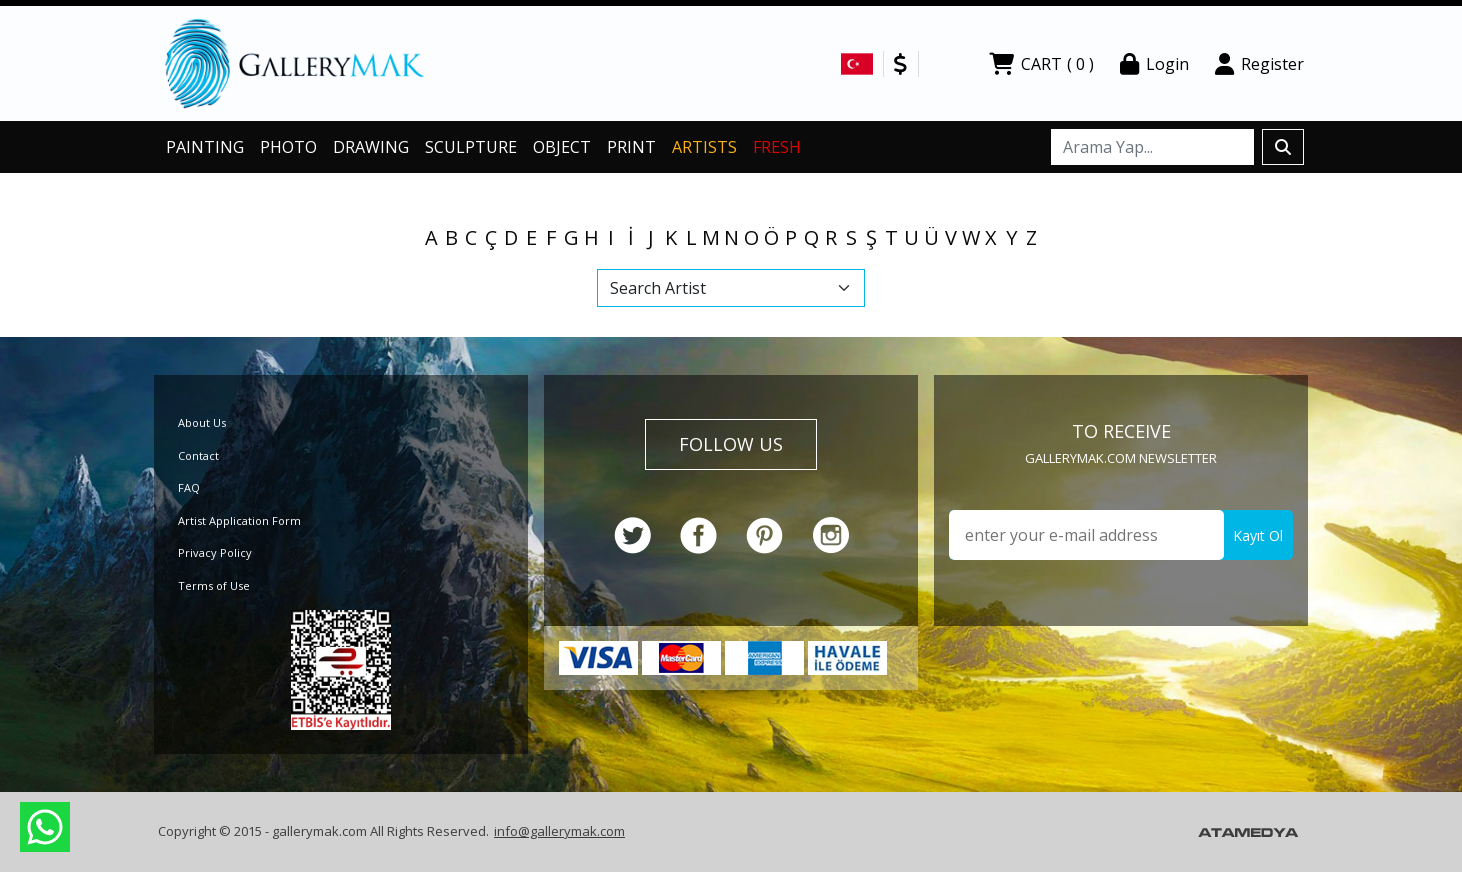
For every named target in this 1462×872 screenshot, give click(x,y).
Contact (198, 455)
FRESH (777, 147)
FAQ (189, 487)
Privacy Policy (215, 552)
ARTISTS (704, 147)
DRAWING (371, 147)
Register (1259, 64)
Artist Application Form (239, 520)
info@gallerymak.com (559, 831)
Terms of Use (214, 585)
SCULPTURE (471, 147)
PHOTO (288, 147)
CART (1041, 64)
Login (1154, 64)
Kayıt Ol (1258, 535)
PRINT (631, 147)
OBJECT (562, 147)
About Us (202, 422)
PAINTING (205, 147)
